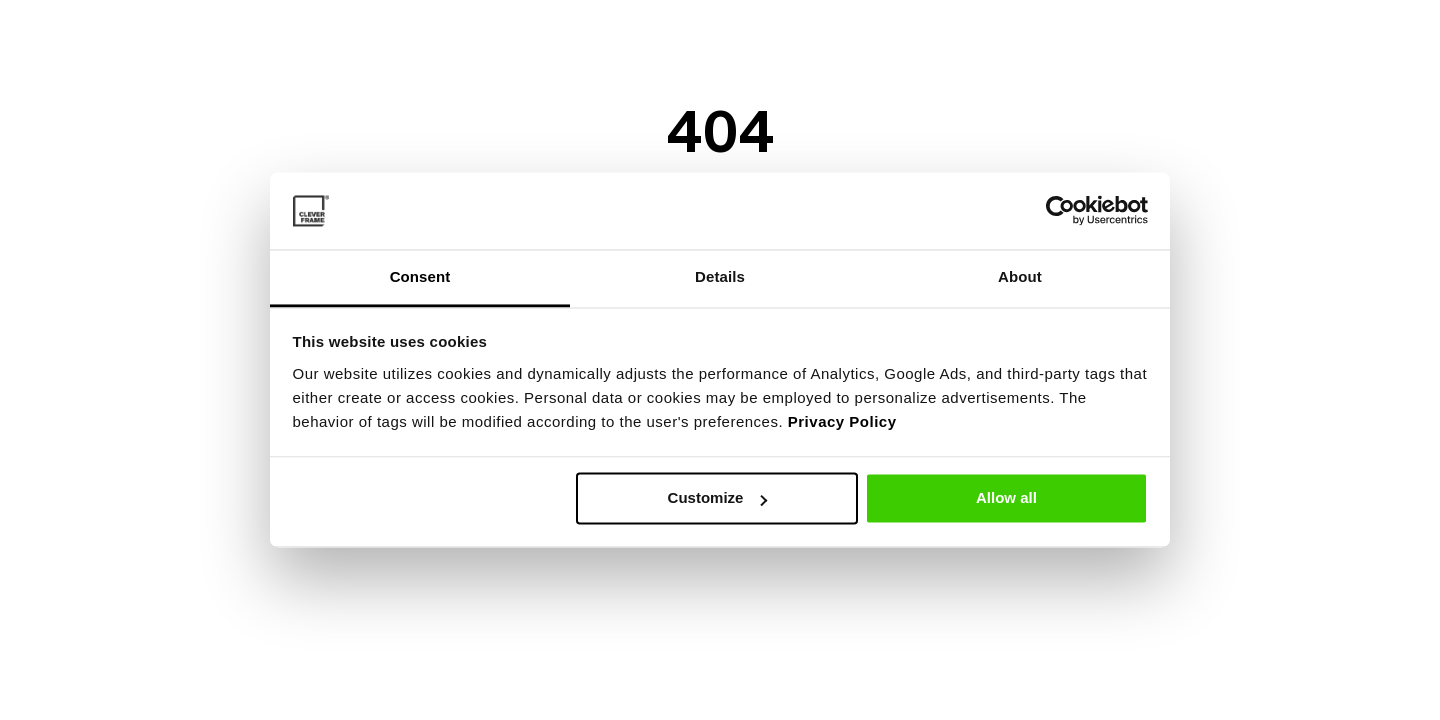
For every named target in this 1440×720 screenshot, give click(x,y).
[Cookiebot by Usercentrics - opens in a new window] (1060, 211)
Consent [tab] (420, 276)
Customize (718, 498)
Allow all (1006, 498)
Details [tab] (720, 276)
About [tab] (1020, 276)
